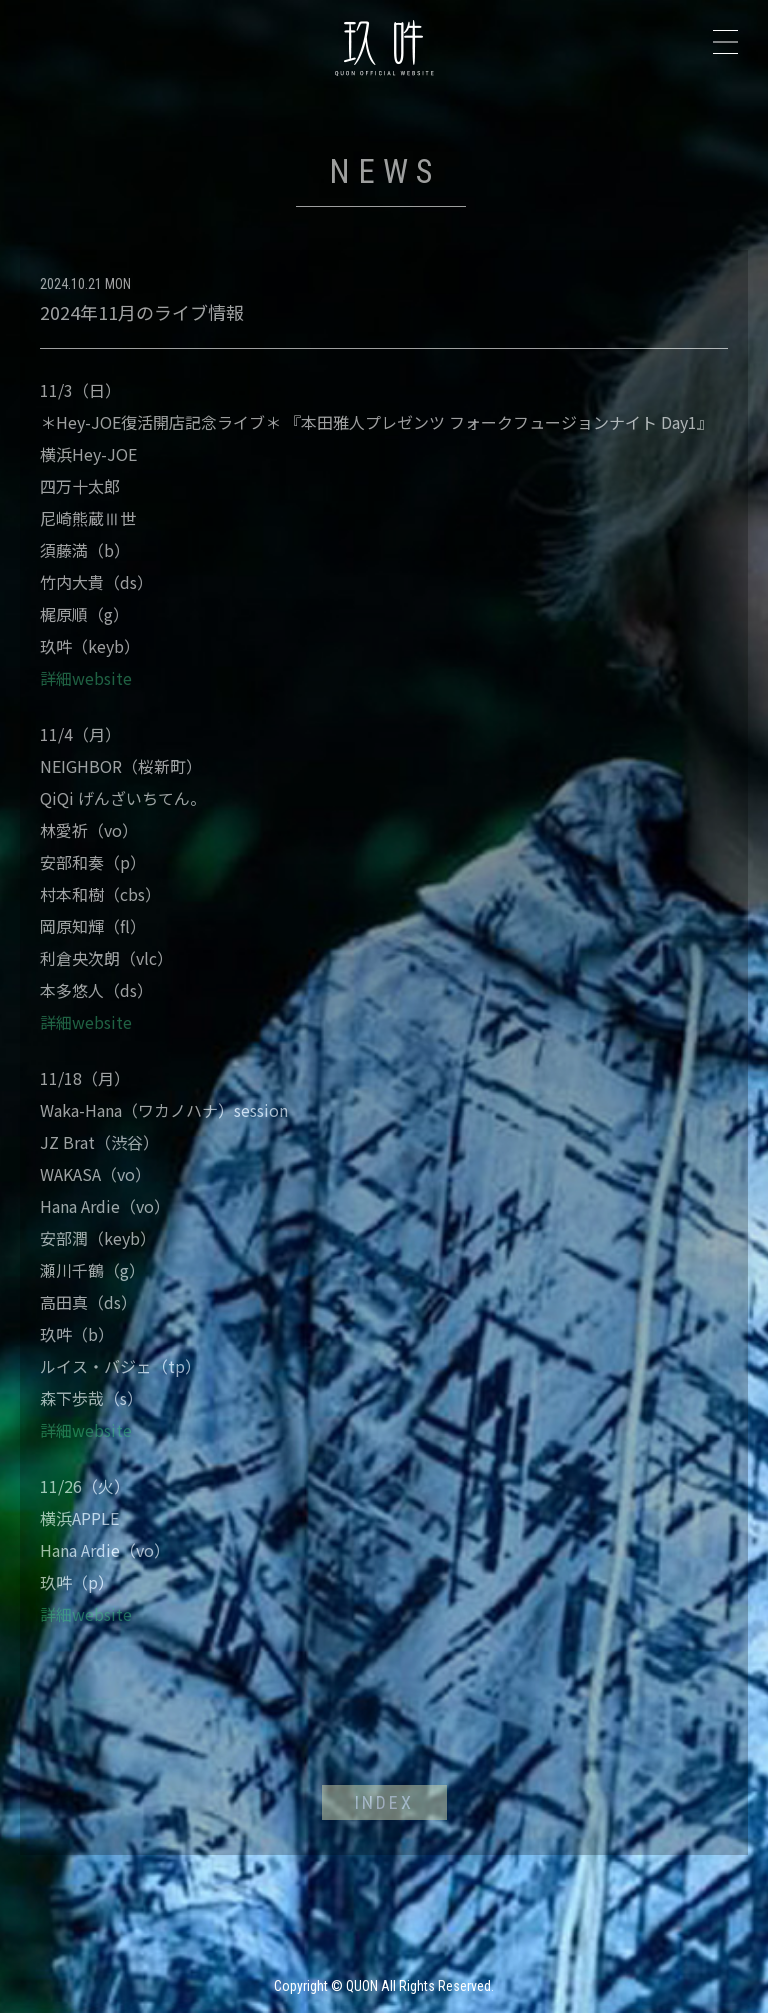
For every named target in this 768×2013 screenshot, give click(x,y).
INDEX (384, 1802)
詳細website (86, 678)
